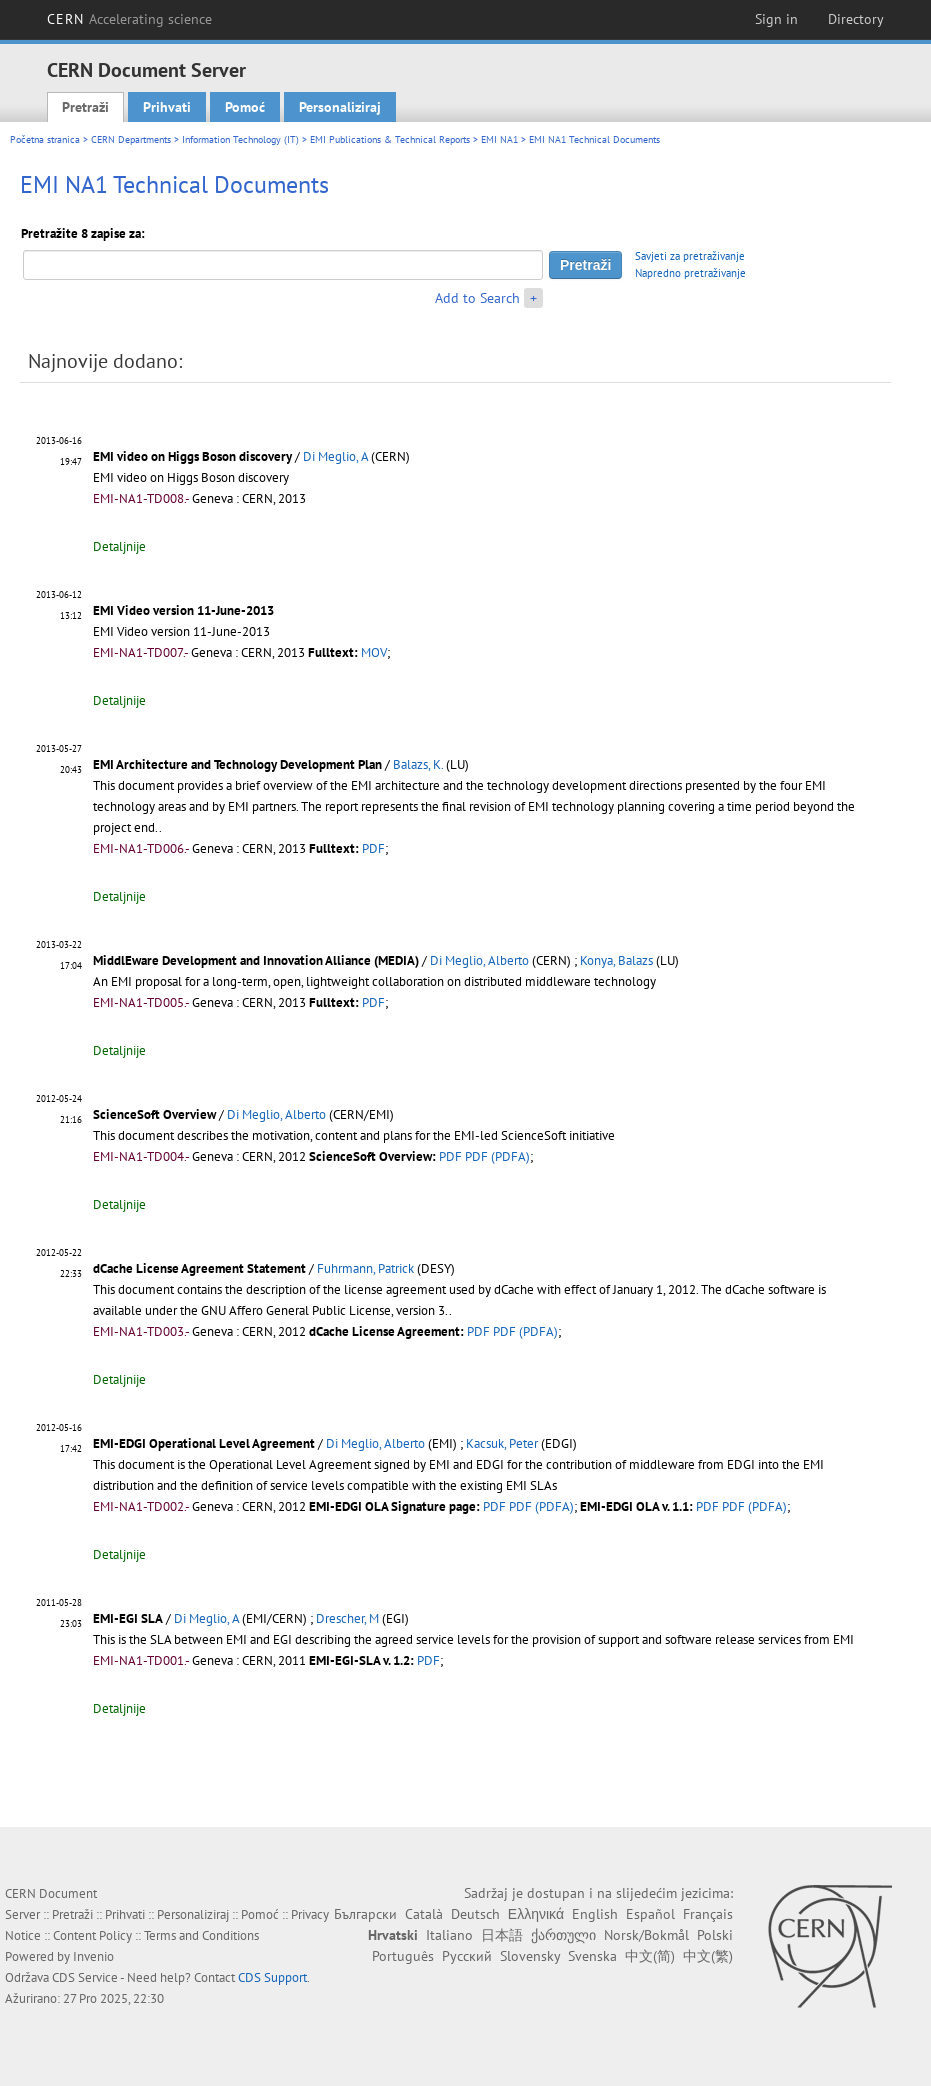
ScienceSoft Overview (154, 1114)
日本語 (502, 1935)
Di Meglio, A (335, 456)
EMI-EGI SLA (128, 1618)
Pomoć (245, 107)
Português (403, 1956)
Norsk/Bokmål (646, 1935)
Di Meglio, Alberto (479, 960)
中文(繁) (708, 1956)
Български (365, 1914)
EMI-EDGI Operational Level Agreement (204, 1443)
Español (650, 1914)
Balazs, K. (418, 764)
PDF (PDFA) (497, 1156)
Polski (715, 1935)
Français (708, 1914)
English (595, 1914)
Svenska (592, 1956)
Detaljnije (119, 546)
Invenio (93, 1956)
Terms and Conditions (201, 1935)
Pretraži (85, 107)
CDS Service (85, 1977)
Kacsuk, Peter (502, 1443)
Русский (467, 1956)
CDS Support (272, 1977)
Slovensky (530, 1956)
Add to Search (477, 298)
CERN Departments (131, 139)
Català (424, 1914)
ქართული (563, 1935)
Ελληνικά (536, 1914)
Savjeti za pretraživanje (690, 256)
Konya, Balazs (616, 960)
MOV (374, 652)
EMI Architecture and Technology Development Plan (237, 764)
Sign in (776, 19)
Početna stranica (45, 139)
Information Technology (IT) (240, 139)
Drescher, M (347, 1618)
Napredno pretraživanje (690, 273)
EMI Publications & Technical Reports (390, 139)
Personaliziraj (340, 107)
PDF (373, 848)
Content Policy (92, 1935)
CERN (130, 19)
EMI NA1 (499, 139)
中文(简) (650, 1956)
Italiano (449, 1935)
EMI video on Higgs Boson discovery (192, 456)
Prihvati (167, 107)
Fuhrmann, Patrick (365, 1268)
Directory (856, 19)
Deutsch (475, 1914)
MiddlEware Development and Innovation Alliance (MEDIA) (256, 960)
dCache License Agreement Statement (199, 1268)
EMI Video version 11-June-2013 (183, 610)
